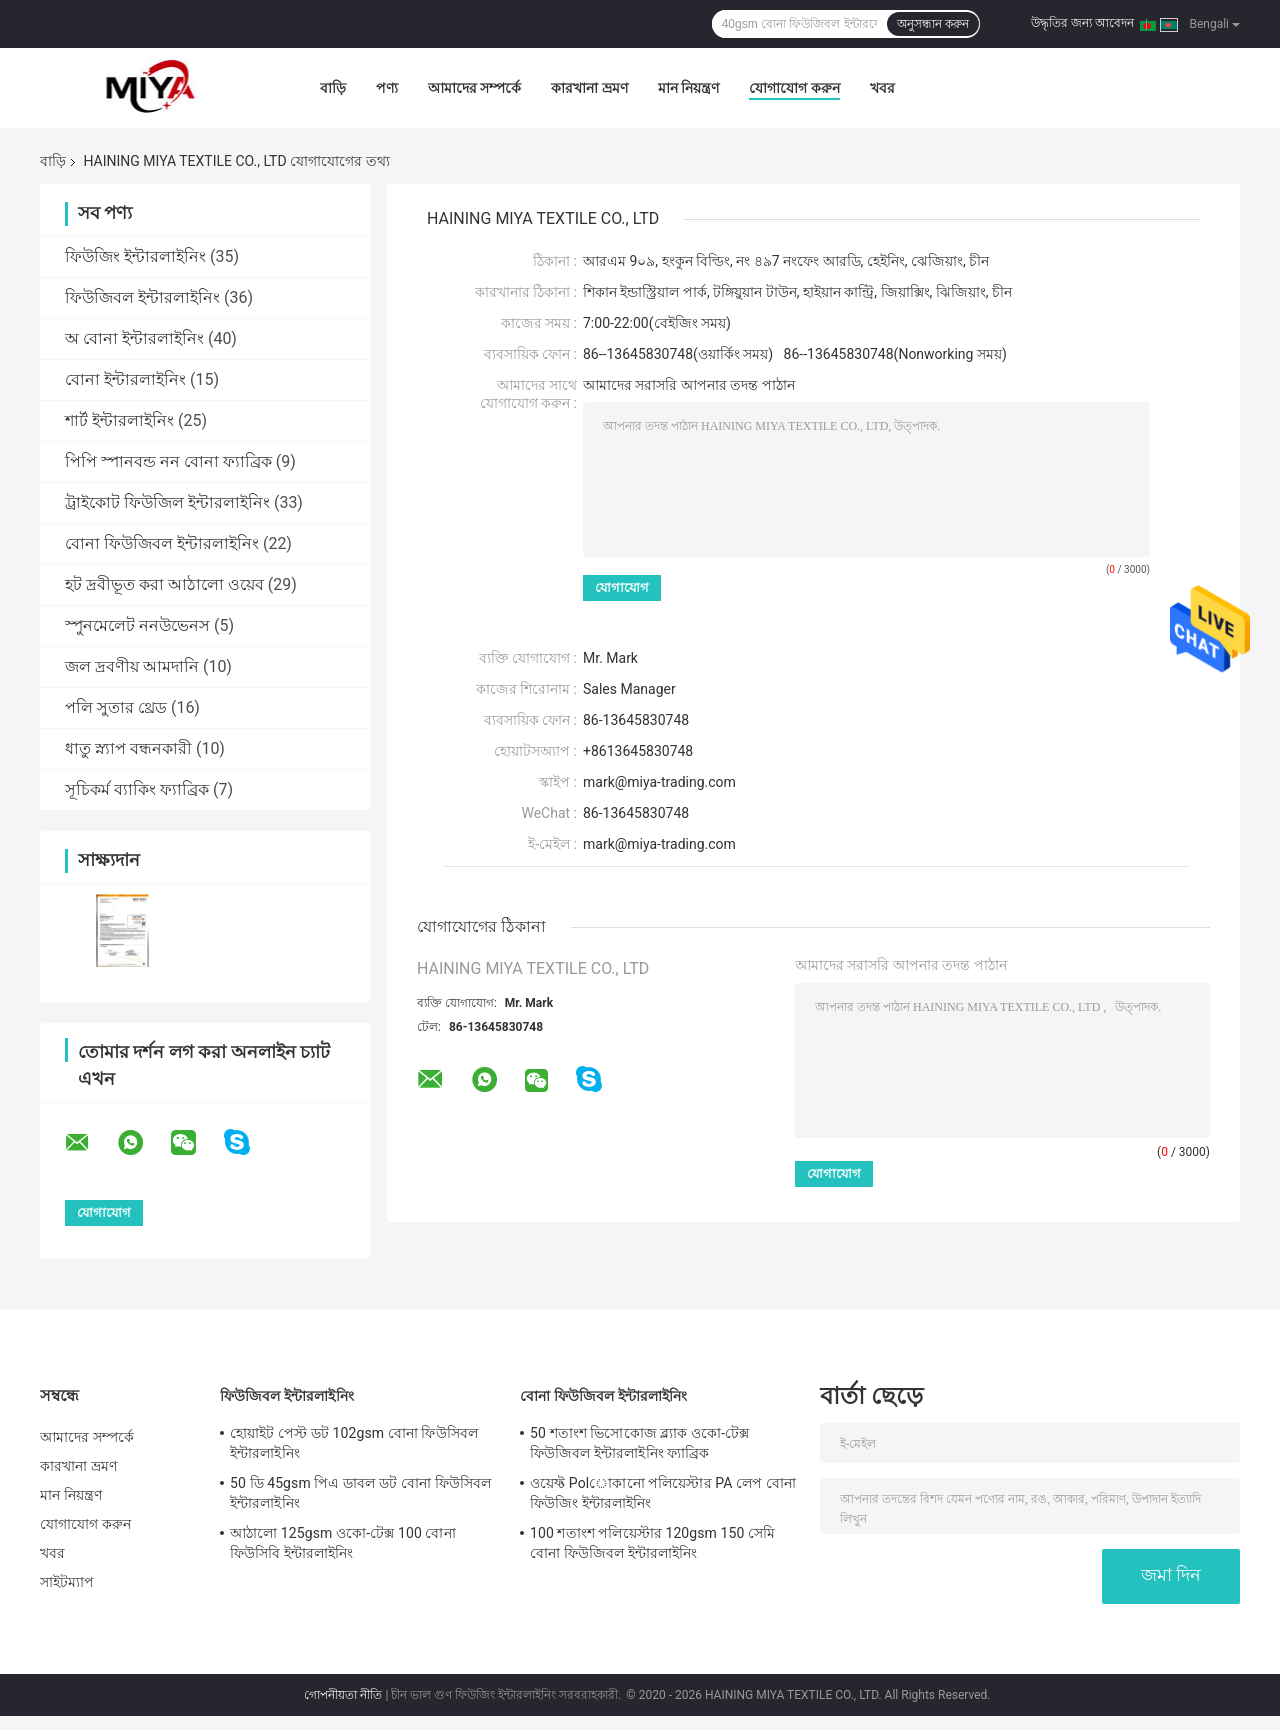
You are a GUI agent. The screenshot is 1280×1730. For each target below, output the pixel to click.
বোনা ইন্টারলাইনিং (125, 379)
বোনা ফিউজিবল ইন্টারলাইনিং (162, 543)
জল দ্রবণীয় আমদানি (132, 666)
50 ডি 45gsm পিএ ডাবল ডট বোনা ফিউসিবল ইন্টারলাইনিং (360, 1493)
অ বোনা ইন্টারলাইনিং (134, 338)
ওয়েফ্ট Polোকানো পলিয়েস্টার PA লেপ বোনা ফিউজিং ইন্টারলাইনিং (663, 1493)
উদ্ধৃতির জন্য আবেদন (1082, 23)
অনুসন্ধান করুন (933, 24)
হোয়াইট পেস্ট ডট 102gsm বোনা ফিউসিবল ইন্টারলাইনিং (354, 1443)
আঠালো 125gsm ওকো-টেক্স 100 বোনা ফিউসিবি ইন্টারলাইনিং (343, 1543)
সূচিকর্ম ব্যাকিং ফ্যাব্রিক (137, 789)
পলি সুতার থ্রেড (116, 707)
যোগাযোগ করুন (794, 88)
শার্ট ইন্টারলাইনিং (119, 420)
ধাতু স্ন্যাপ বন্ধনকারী (128, 748)
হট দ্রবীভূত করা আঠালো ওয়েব (164, 584)
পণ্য (387, 88)
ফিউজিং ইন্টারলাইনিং (135, 256)
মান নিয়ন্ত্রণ (688, 88)
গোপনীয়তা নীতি (343, 1695)
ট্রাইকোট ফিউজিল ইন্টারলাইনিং (167, 502)
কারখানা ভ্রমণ (589, 88)
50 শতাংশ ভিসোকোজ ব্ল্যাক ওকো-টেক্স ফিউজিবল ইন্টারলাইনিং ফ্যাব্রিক (640, 1443)
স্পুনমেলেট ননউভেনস (137, 625)
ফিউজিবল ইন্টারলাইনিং (142, 297)
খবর (882, 88)
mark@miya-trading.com (659, 844)
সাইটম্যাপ (67, 1582)
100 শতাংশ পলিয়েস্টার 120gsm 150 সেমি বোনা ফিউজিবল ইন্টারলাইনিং (652, 1543)
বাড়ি (333, 88)
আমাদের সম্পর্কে (474, 88)
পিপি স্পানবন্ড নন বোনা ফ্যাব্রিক (168, 461)
